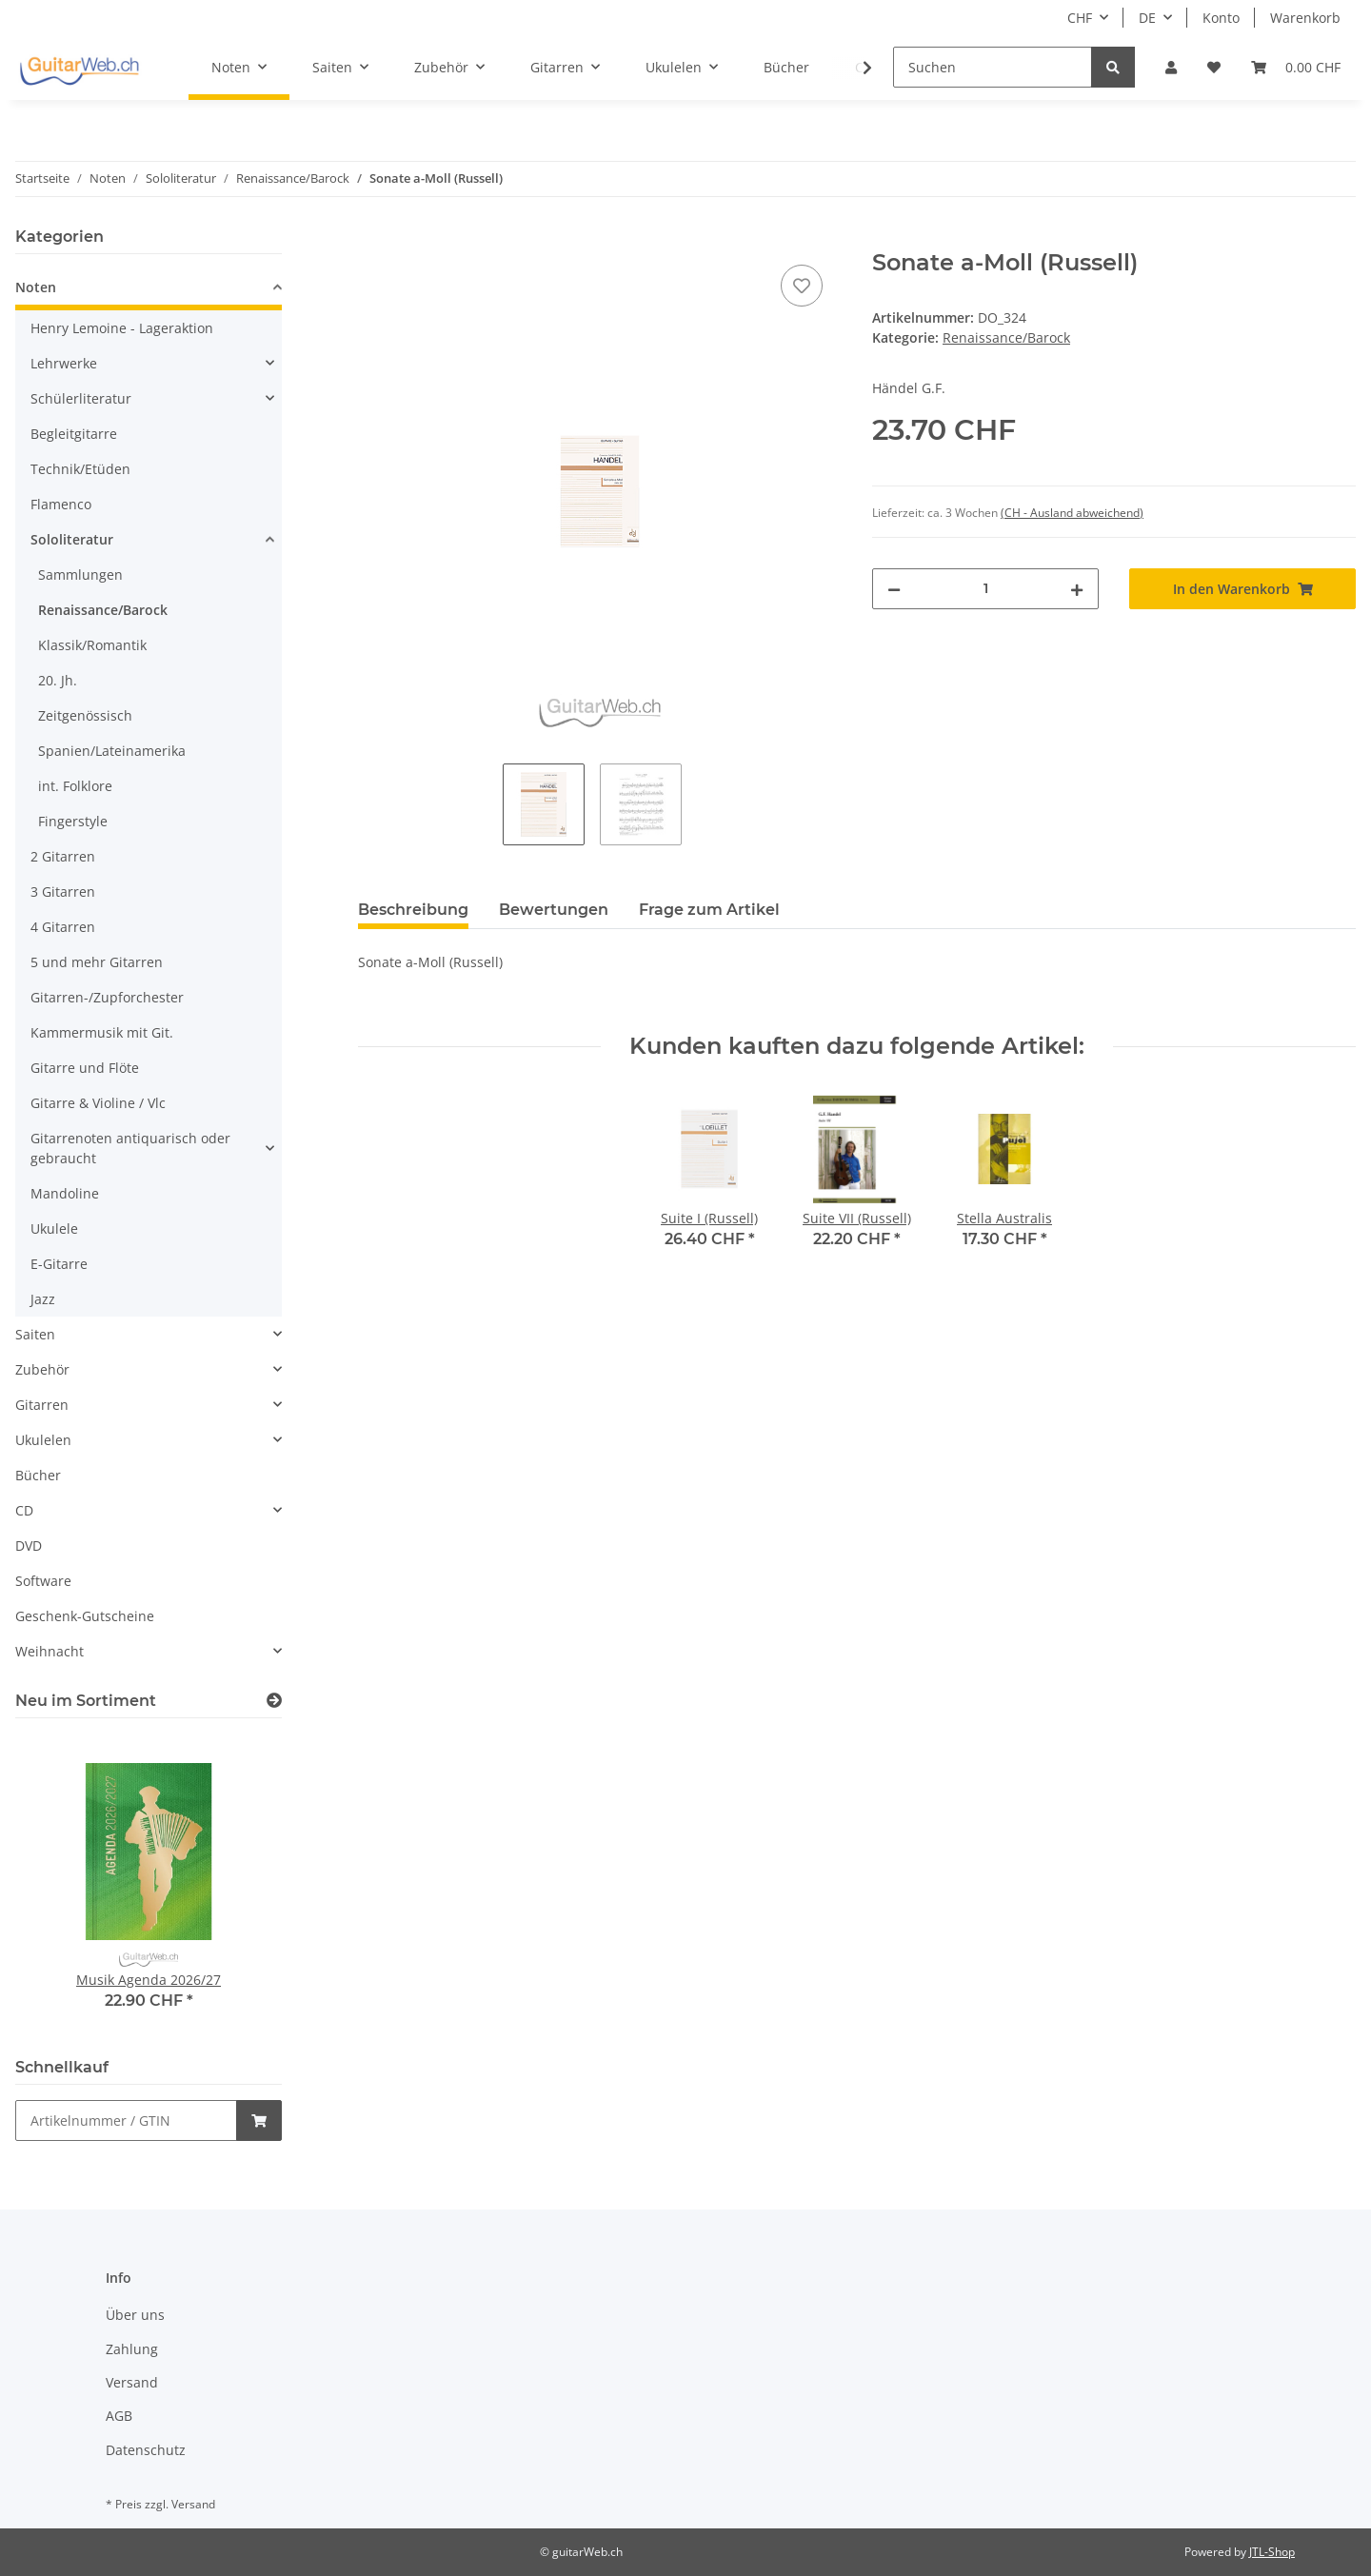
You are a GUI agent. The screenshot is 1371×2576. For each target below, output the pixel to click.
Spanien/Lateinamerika (112, 751)
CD (24, 1510)
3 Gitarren (62, 891)
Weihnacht (49, 1651)
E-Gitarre (59, 1264)
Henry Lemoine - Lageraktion (121, 328)
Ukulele (54, 1228)
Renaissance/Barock (1006, 337)
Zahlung (132, 2349)
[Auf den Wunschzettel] (802, 286)
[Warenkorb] (1296, 67)
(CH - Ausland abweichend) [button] (1072, 513)
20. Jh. (57, 680)
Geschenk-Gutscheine (84, 1616)
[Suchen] (992, 67)
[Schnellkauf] (126, 2120)
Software (43, 1581)
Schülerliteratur (80, 398)
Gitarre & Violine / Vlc (98, 1103)
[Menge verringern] (894, 588)
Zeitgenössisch (85, 715)
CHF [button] (1079, 18)
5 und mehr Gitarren (96, 962)
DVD (28, 1545)
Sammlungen (80, 574)
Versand (132, 2382)
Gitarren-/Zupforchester (107, 997)
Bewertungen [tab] (553, 910)
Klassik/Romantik (92, 645)
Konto (1221, 18)
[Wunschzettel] (1214, 67)
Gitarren (42, 1405)
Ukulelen (43, 1440)
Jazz (42, 1299)
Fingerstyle (73, 821)
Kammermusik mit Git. (101, 1032)
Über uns (135, 2315)
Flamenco (60, 504)
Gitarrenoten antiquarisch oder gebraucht (130, 1148)
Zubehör (42, 1369)
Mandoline (64, 1193)
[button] (1171, 67)
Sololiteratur (71, 539)
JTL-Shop (1272, 2552)
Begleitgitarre (73, 434)
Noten (35, 287)
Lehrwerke (63, 363)
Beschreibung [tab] (413, 910)
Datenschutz (146, 2450)
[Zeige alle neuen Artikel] (274, 1701)
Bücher (38, 1475)
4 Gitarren (62, 927)
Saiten (35, 1334)
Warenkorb (1305, 18)
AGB (119, 2416)
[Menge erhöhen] (1077, 588)
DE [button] (1147, 18)
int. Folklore (75, 786)
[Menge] (985, 588)
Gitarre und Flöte (84, 1068)
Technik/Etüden (80, 469)
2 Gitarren (62, 856)
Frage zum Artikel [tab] (709, 910)
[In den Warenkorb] (373, 238)
